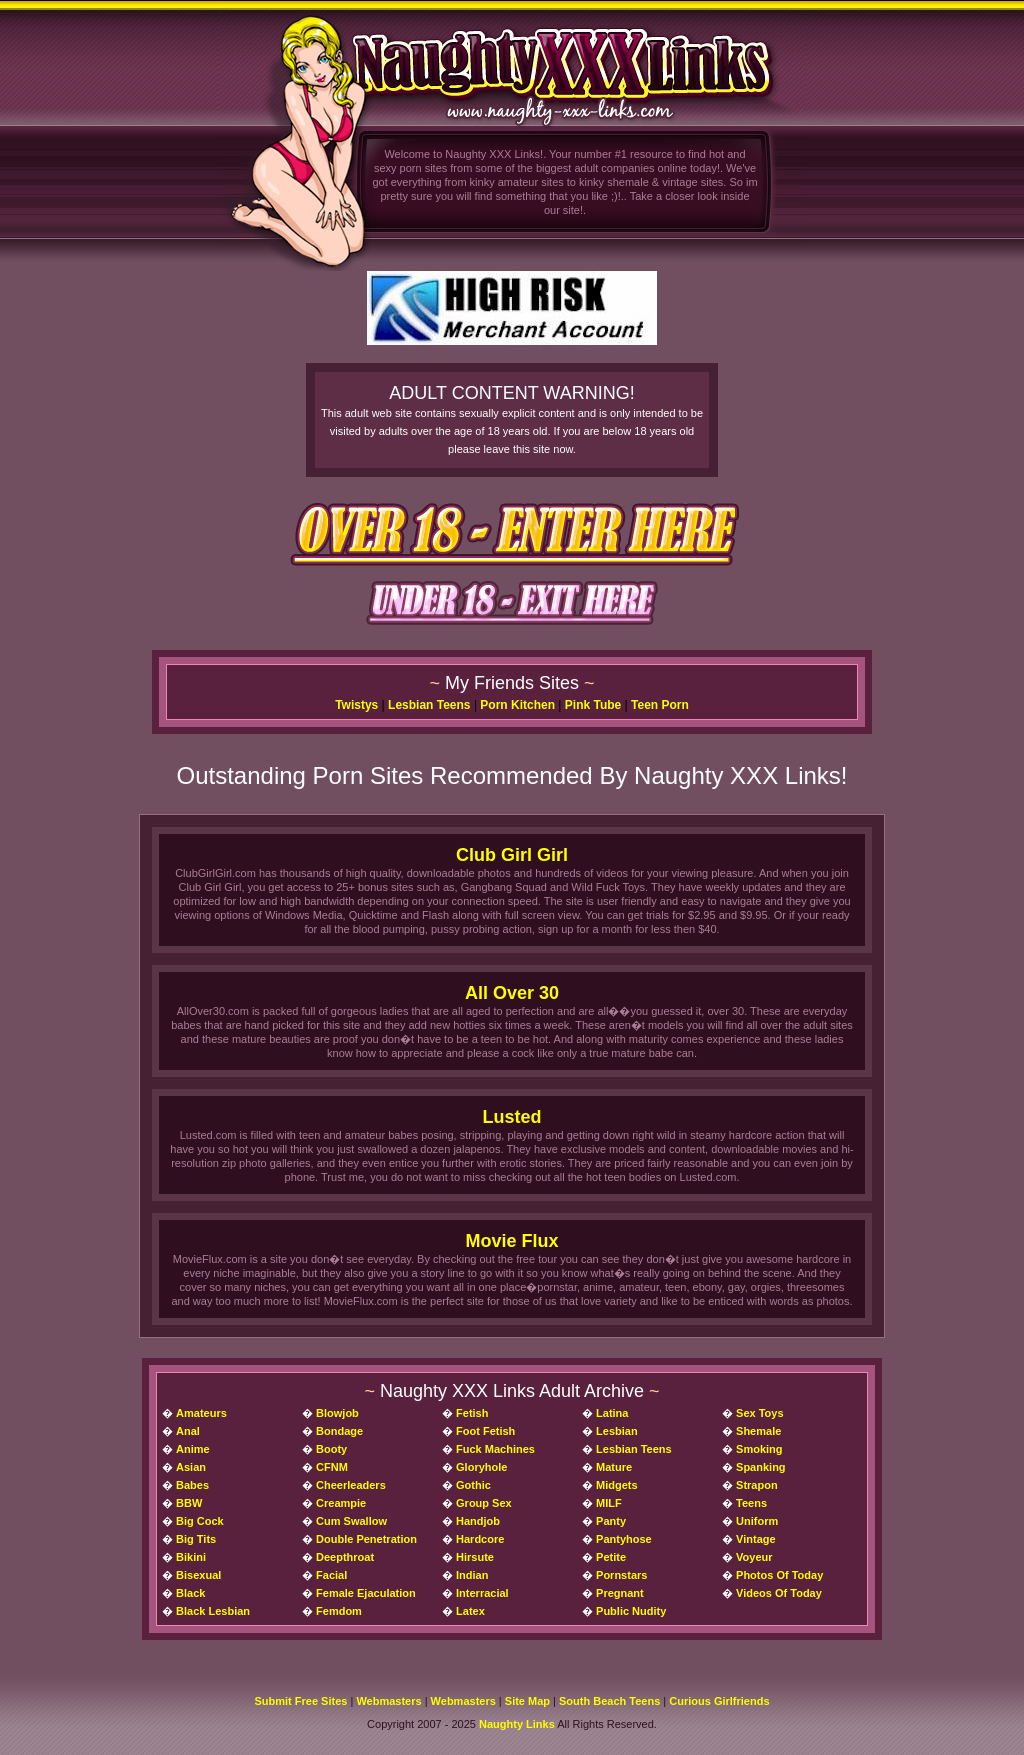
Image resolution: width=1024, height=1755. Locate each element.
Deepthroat (345, 1557)
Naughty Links (517, 1724)
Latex (470, 1611)
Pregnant (620, 1593)
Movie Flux (511, 1241)
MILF (609, 1503)
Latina (612, 1413)
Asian (191, 1467)
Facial (331, 1575)
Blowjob (337, 1413)
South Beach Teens (609, 1701)
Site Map (527, 1701)
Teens (751, 1503)
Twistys (356, 705)
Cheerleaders (351, 1485)
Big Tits (196, 1539)
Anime (193, 1449)
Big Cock (200, 1521)
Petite (611, 1557)
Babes (192, 1485)
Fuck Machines (495, 1449)
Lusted (511, 1117)
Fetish (472, 1413)
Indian (472, 1575)
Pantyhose (624, 1539)
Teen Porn (660, 705)
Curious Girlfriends (719, 1701)
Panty (611, 1521)
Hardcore (480, 1539)
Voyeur (754, 1557)
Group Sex (484, 1503)
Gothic (473, 1485)
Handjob (478, 1521)
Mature (614, 1467)
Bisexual (198, 1575)
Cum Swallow (351, 1521)
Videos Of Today (779, 1593)
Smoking (759, 1449)
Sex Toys (760, 1413)
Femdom (339, 1611)
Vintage (756, 1539)
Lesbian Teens (429, 705)
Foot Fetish (485, 1431)
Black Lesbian (213, 1611)
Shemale (758, 1431)
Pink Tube (593, 705)
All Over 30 (512, 993)
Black (190, 1593)
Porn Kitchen (517, 705)
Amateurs (201, 1413)
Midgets (617, 1485)
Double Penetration (366, 1539)
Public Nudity (631, 1611)
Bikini (191, 1557)
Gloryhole (481, 1467)
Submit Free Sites (300, 1701)
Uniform (757, 1521)
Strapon (757, 1485)
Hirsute (475, 1557)
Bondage (339, 1431)
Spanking (761, 1467)
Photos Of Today (779, 1575)
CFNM (332, 1467)
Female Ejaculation (366, 1593)
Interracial (482, 1593)
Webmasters (388, 1701)
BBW (189, 1503)
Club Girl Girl (512, 855)
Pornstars (621, 1575)
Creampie (341, 1503)
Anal (188, 1431)
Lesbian (617, 1431)
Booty (331, 1449)
